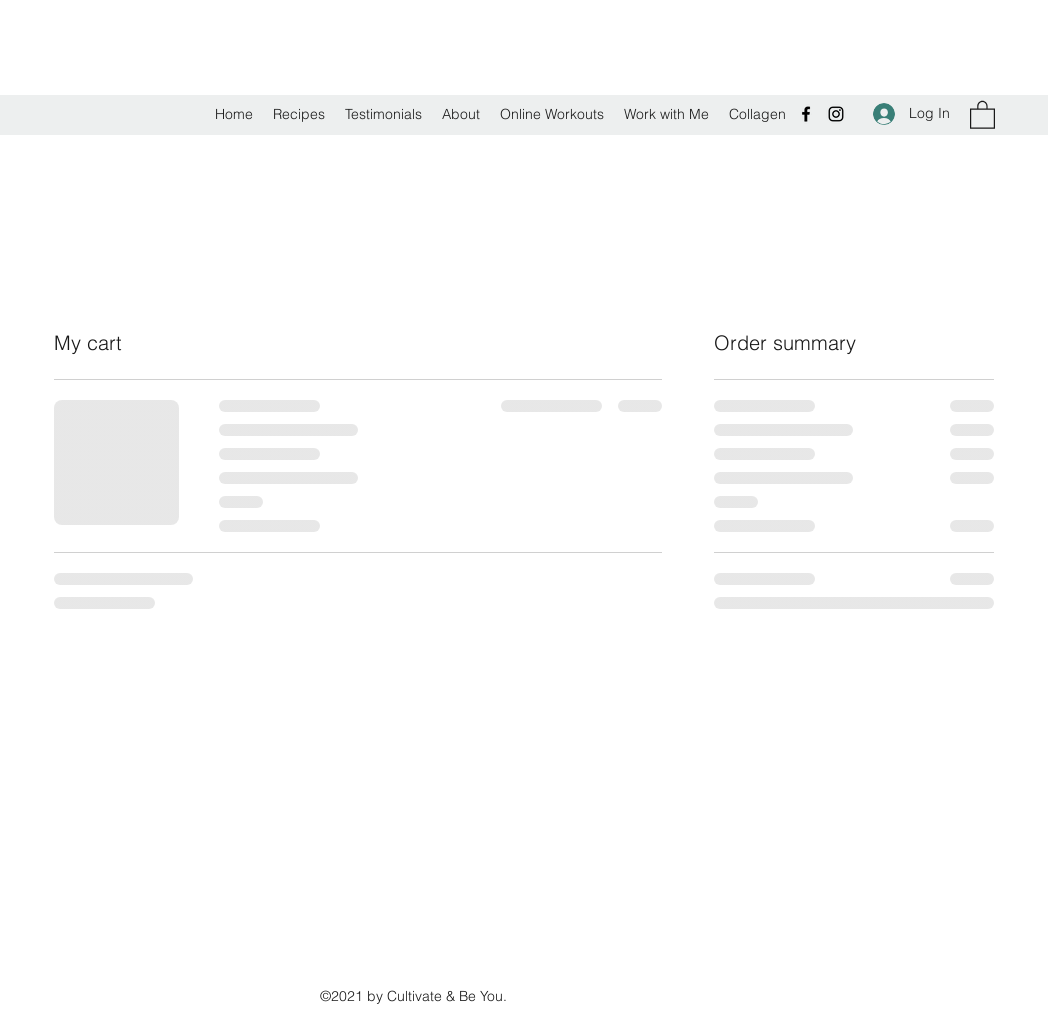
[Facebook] (806, 114)
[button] (982, 114)
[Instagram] (836, 114)
